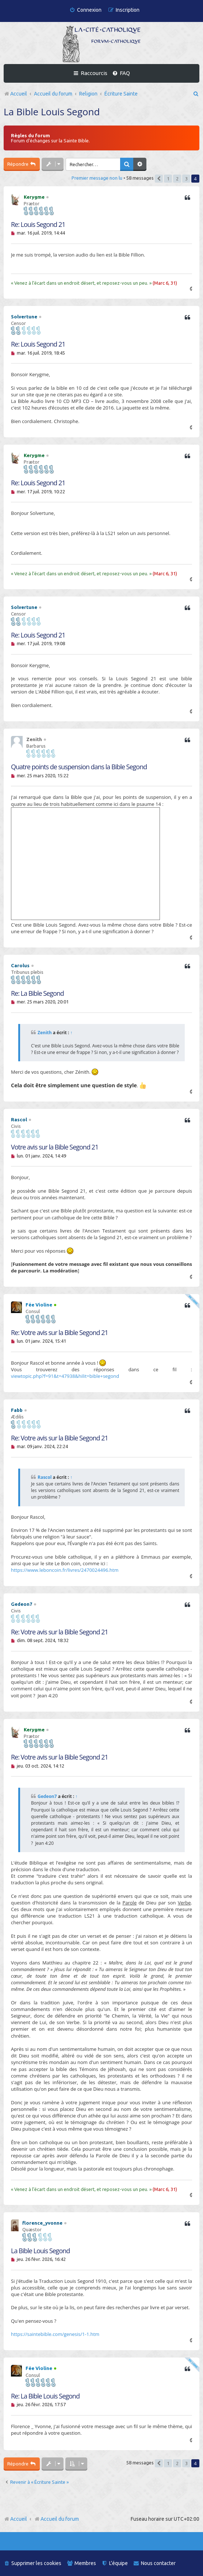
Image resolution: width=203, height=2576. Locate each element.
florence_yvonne (42, 2222)
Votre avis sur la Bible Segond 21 (54, 1147)
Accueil (18, 2519)
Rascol (19, 1119)
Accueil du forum (56, 2519)
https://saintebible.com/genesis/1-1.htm (55, 2334)
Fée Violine (39, 1304)
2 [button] (177, 178)
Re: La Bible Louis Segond (45, 2396)
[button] (159, 179)
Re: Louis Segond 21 (38, 224)
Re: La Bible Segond (37, 993)
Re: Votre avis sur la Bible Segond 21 (59, 1332)
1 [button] (168, 178)
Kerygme (34, 196)
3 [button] (186, 178)
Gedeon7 (21, 1604)
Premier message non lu (97, 177)
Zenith (45, 1032)
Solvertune (24, 316)
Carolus (20, 965)
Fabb (17, 1410)
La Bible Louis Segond (52, 111)
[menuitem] (85, 10)
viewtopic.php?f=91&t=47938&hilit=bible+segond (65, 1376)
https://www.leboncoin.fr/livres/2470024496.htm (65, 1570)
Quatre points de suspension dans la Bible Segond (79, 767)
